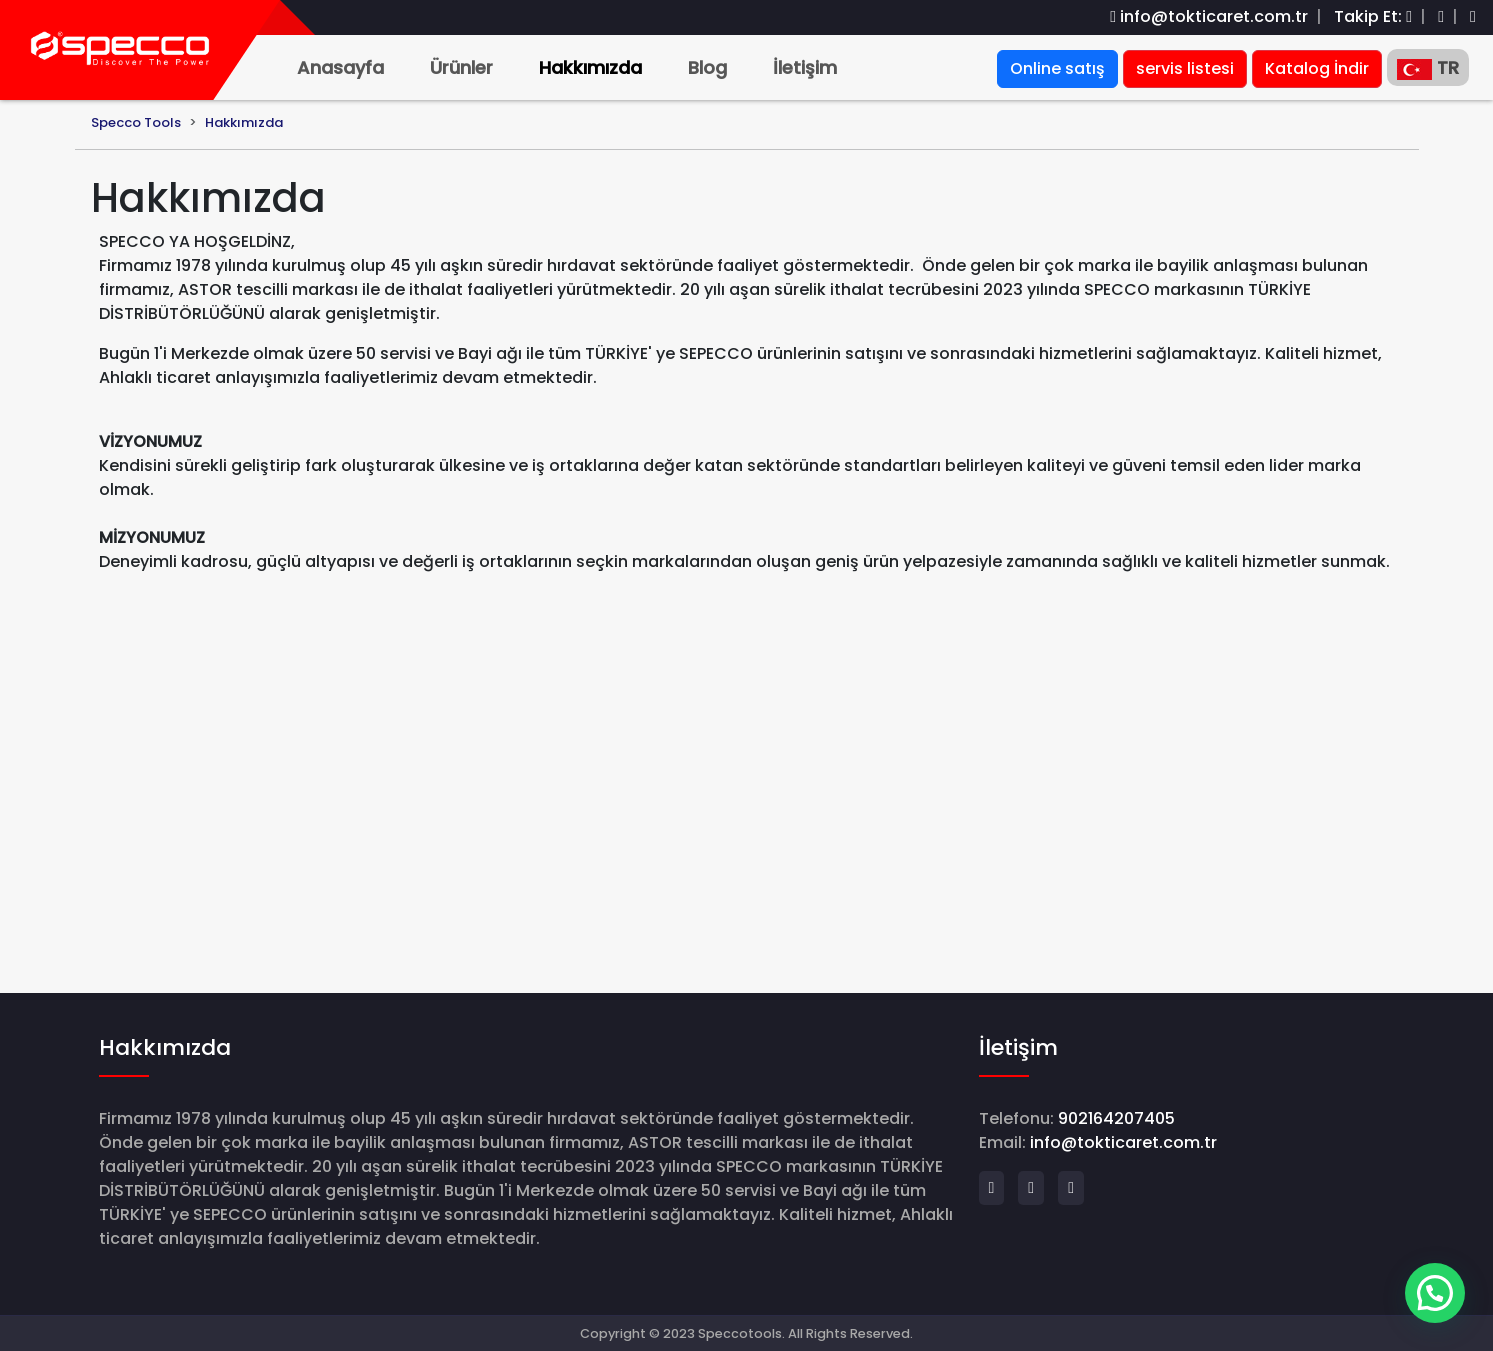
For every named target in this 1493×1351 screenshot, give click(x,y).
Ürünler (461, 67)
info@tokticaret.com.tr (1214, 16)
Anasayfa (340, 67)
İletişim (805, 67)
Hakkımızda (590, 67)
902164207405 (1116, 1118)
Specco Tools (136, 122)
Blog (707, 67)
